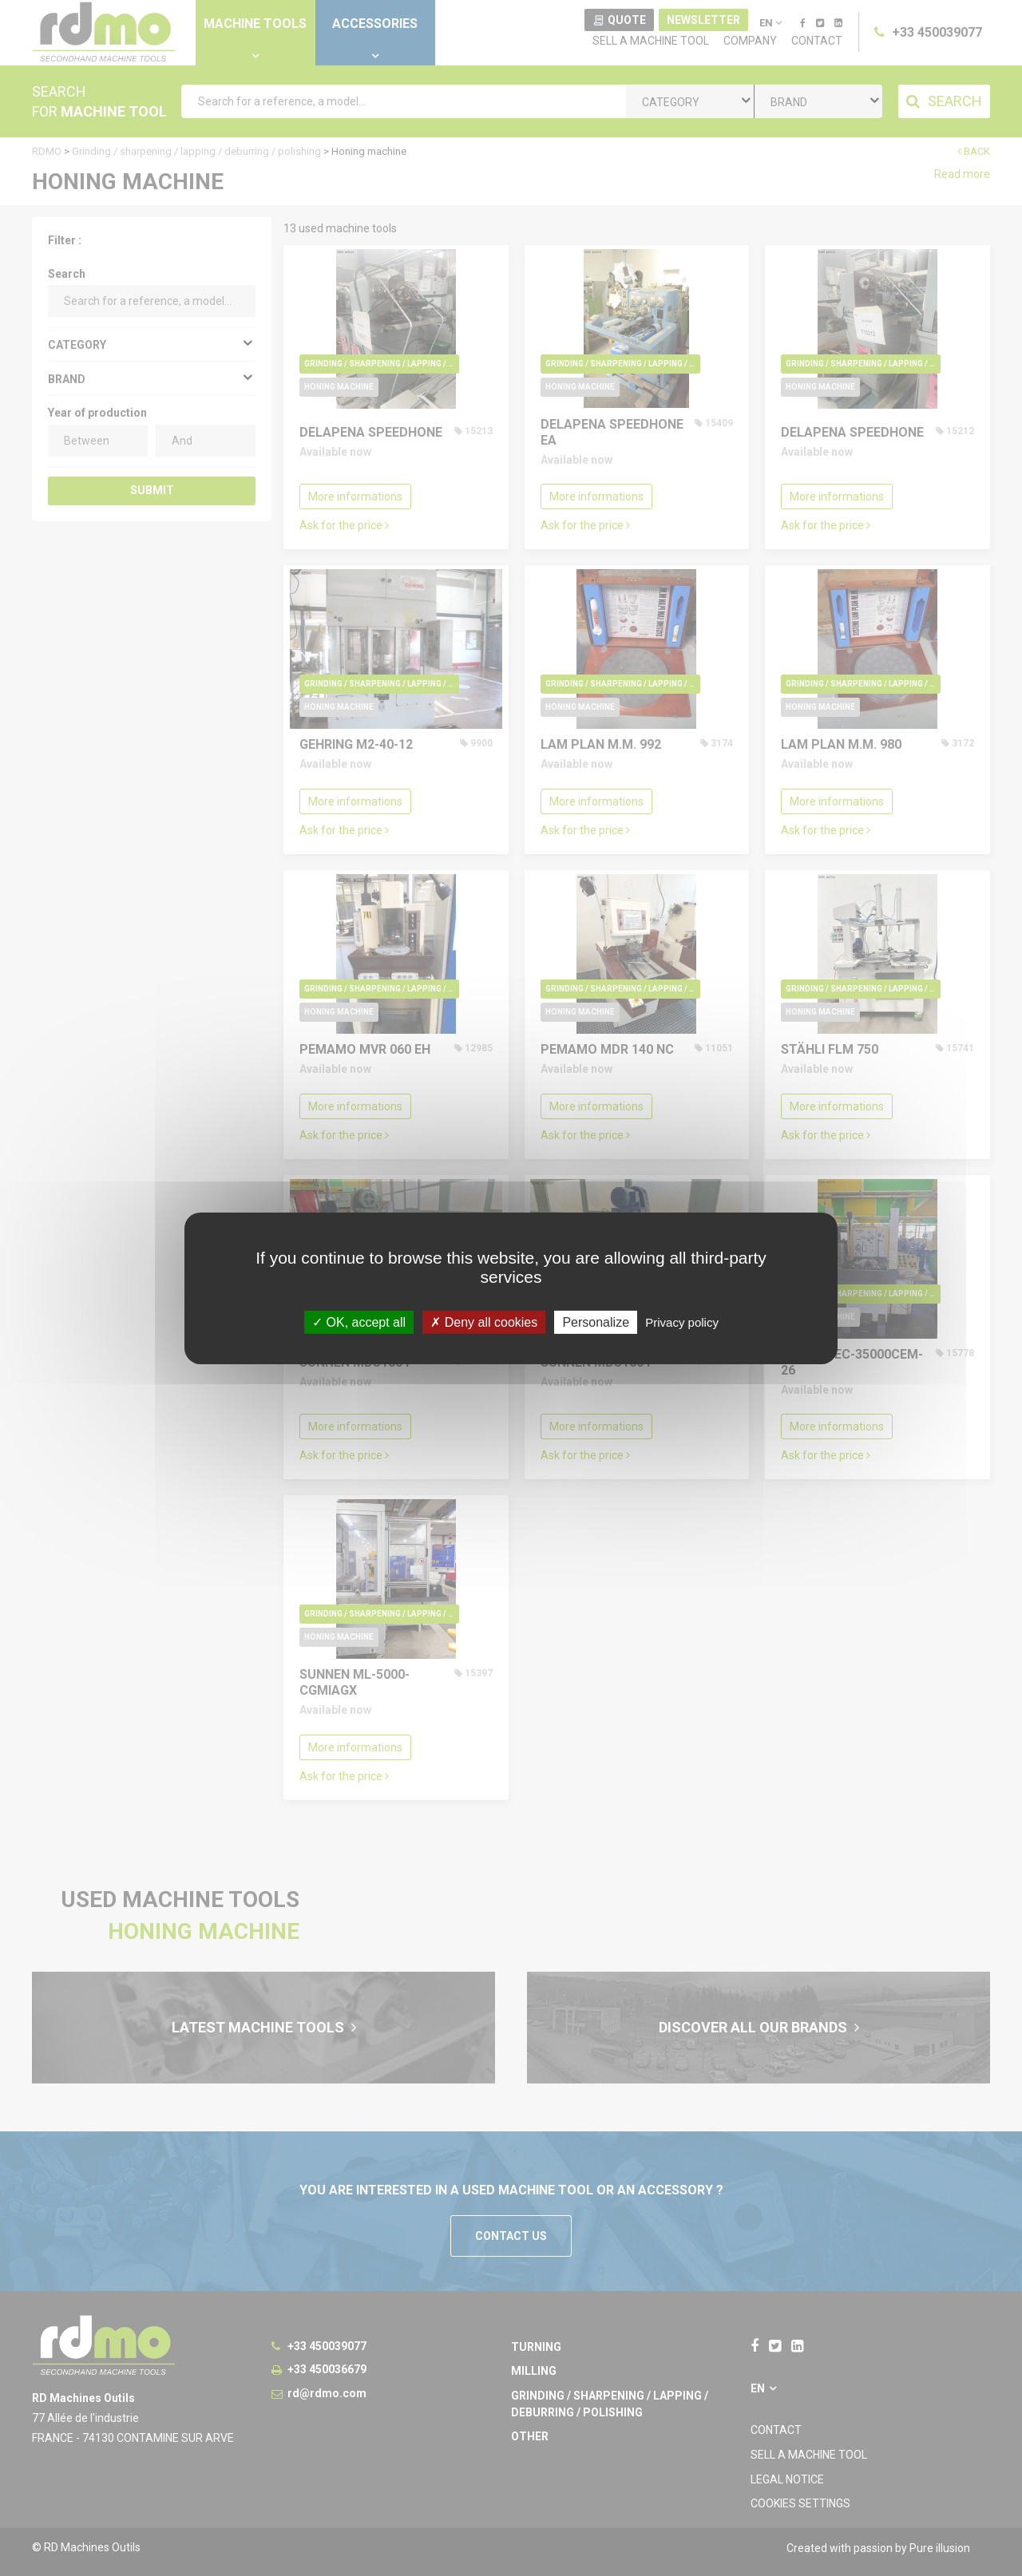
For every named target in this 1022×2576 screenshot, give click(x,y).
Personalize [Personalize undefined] (595, 1321)
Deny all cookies (483, 1321)
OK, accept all (359, 1321)
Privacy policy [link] (682, 1321)
